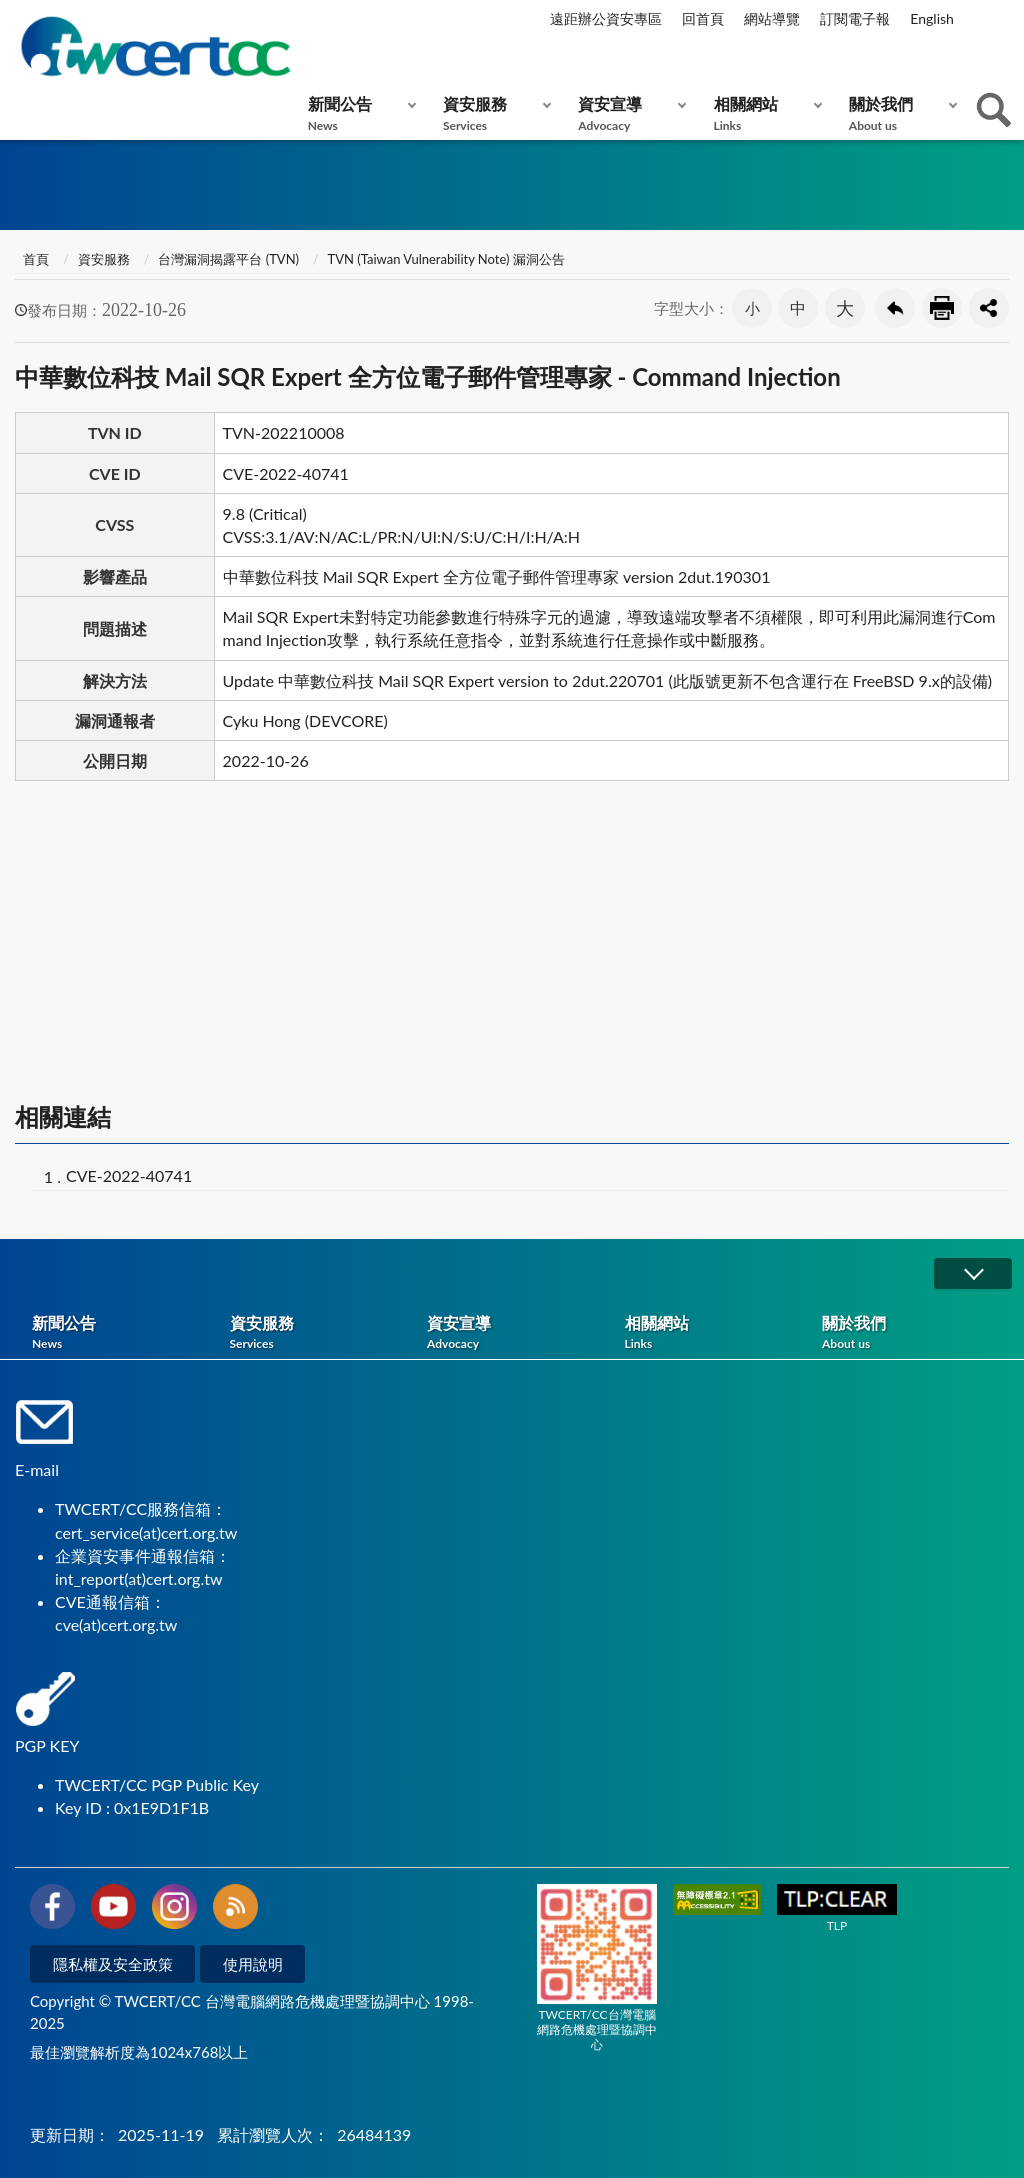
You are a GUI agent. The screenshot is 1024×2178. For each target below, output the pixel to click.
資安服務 (492, 113)
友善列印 (942, 308)
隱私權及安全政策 (113, 1964)
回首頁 (703, 18)
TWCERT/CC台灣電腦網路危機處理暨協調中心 (597, 1968)
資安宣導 (627, 113)
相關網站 (763, 113)
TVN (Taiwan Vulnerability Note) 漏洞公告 (446, 259)
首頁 (34, 259)
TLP (837, 1908)
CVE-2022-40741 (129, 1175)
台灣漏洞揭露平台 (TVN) (228, 259)
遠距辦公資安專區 (606, 18)
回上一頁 (895, 308)
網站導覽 (772, 18)
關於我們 (898, 113)
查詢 (994, 110)
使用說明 (253, 1964)
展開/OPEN (973, 1273)
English (932, 18)
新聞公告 (357, 113)
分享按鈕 (989, 308)
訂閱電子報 (855, 18)
